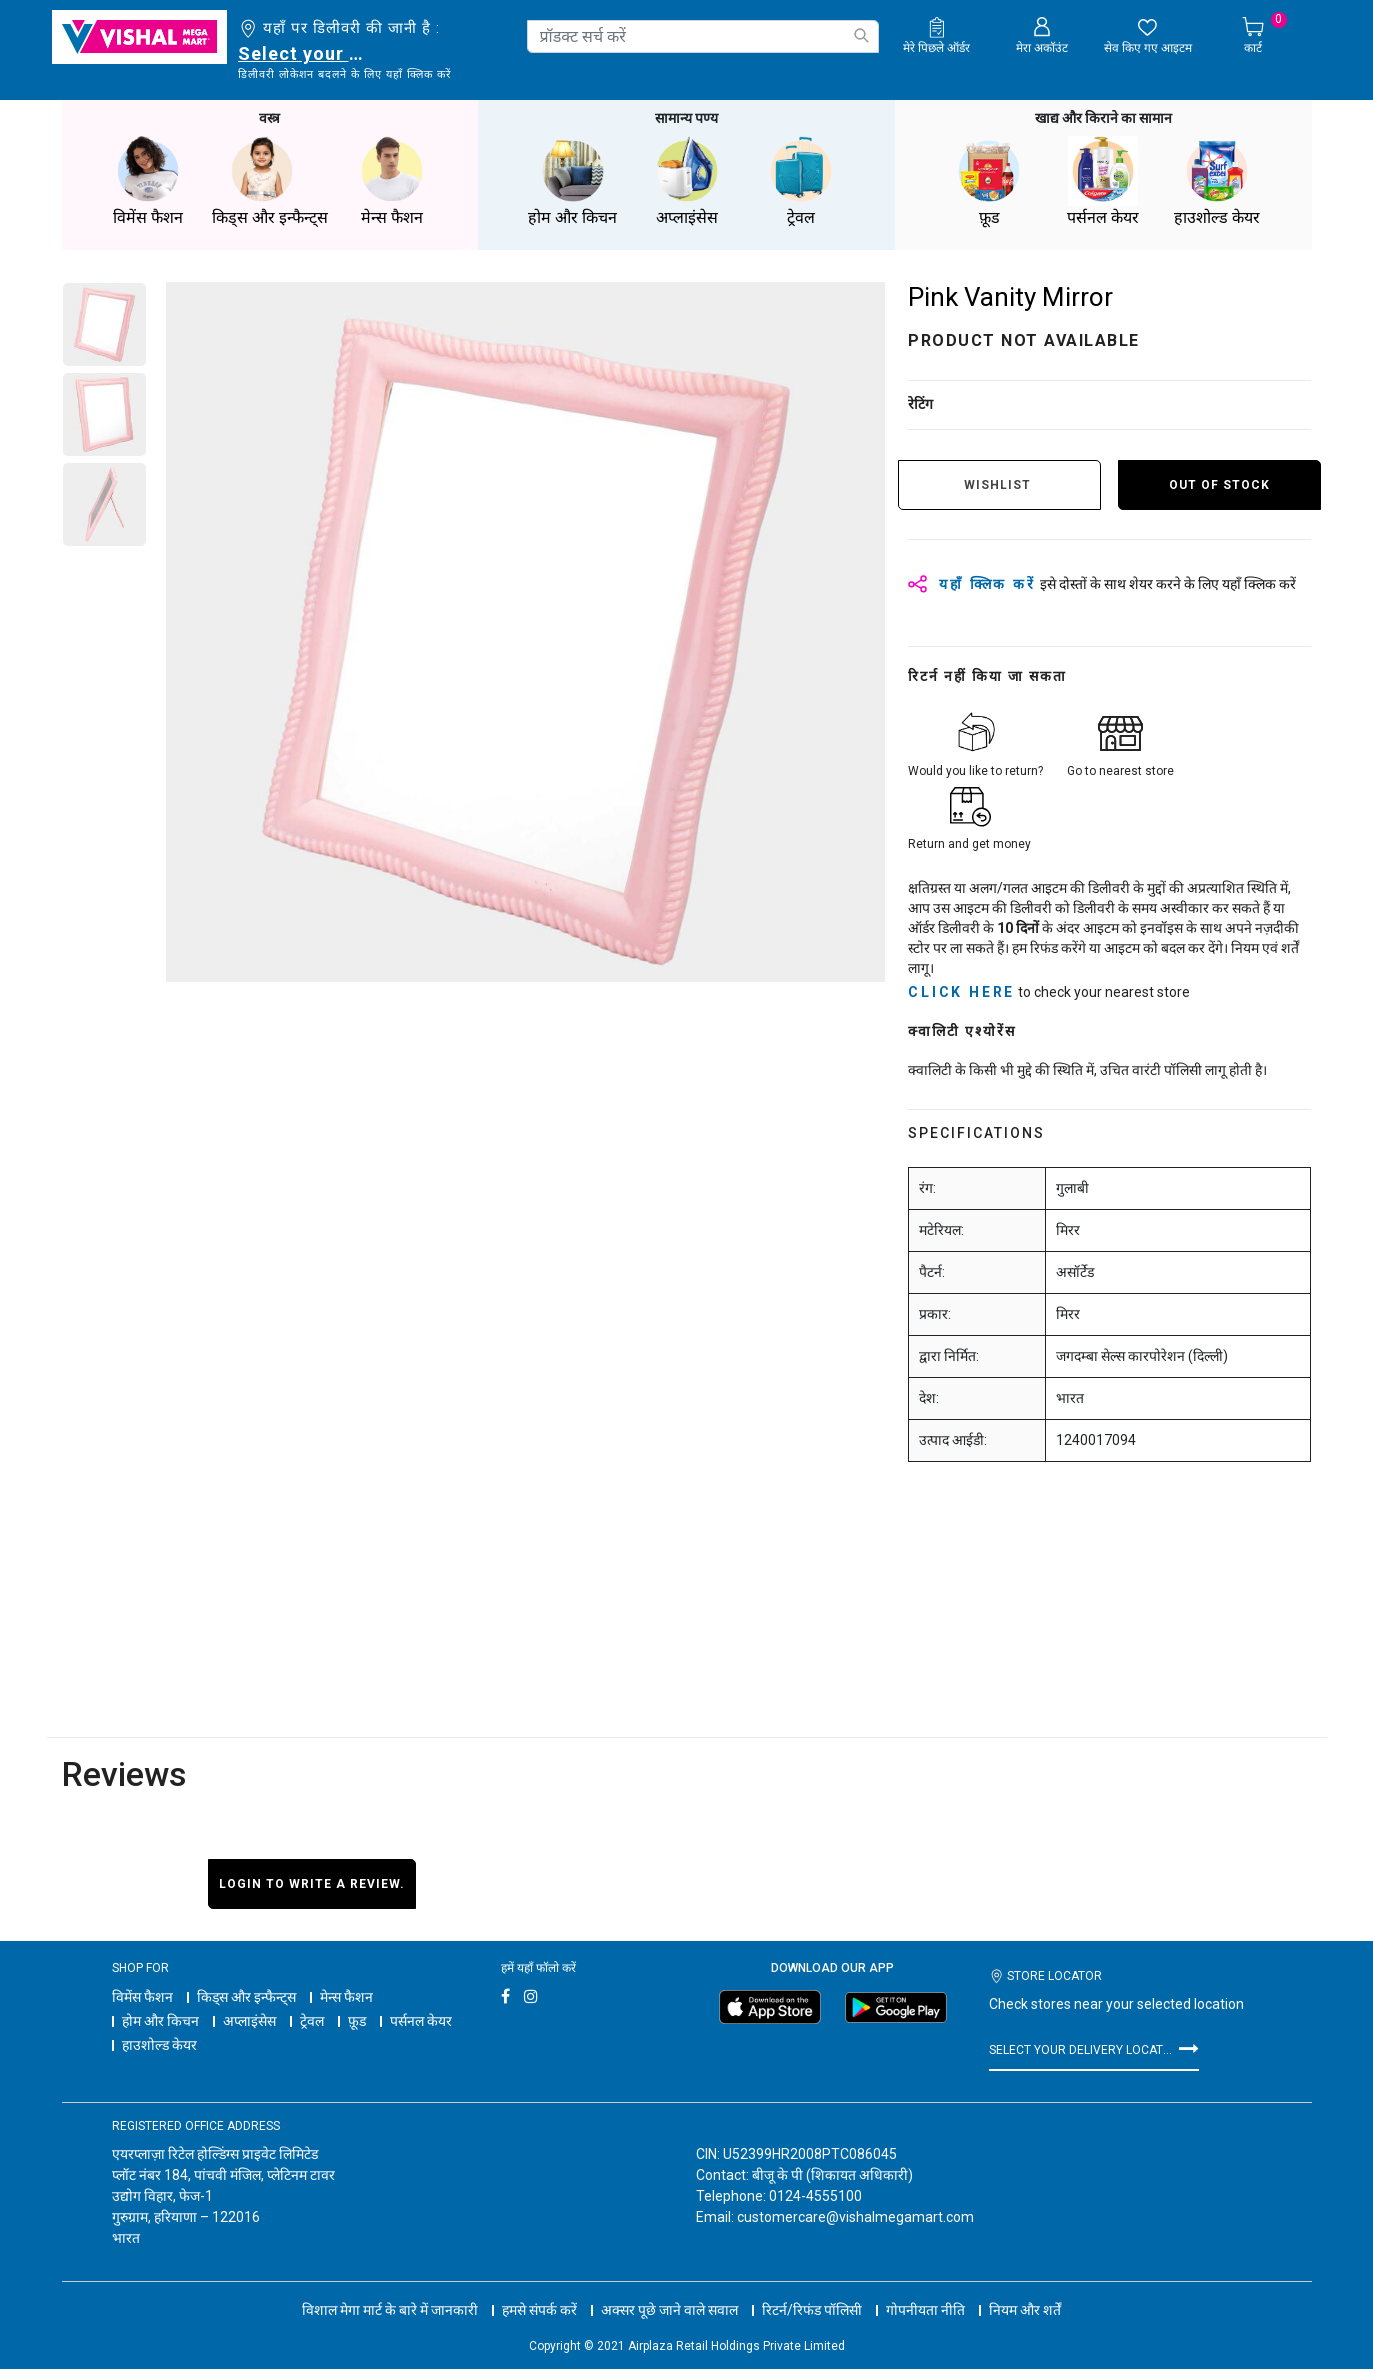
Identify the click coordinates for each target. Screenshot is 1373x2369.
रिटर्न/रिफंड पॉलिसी (812, 2310)
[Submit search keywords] (861, 35)
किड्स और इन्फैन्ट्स (246, 1997)
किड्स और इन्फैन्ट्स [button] (270, 181)
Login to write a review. (312, 1884)
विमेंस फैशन (142, 1997)
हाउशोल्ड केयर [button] (1217, 181)
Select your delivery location (304, 53)
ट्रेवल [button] (801, 181)
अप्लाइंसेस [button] (687, 181)
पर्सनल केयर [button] (1103, 181)
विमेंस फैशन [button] (148, 181)
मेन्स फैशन (346, 1997)
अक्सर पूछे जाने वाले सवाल (669, 2310)
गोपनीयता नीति (925, 2310)
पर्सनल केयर (421, 2021)
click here (961, 992)
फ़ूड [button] (989, 181)
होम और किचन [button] (573, 181)
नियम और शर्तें (1025, 2310)
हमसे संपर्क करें (539, 2310)
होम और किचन (160, 2021)
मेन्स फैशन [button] (392, 181)
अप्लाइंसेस (249, 2021)
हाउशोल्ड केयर (159, 2045)
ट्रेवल (312, 2021)
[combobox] (703, 36)
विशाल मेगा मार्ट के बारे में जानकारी (390, 2310)
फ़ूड (357, 2021)
